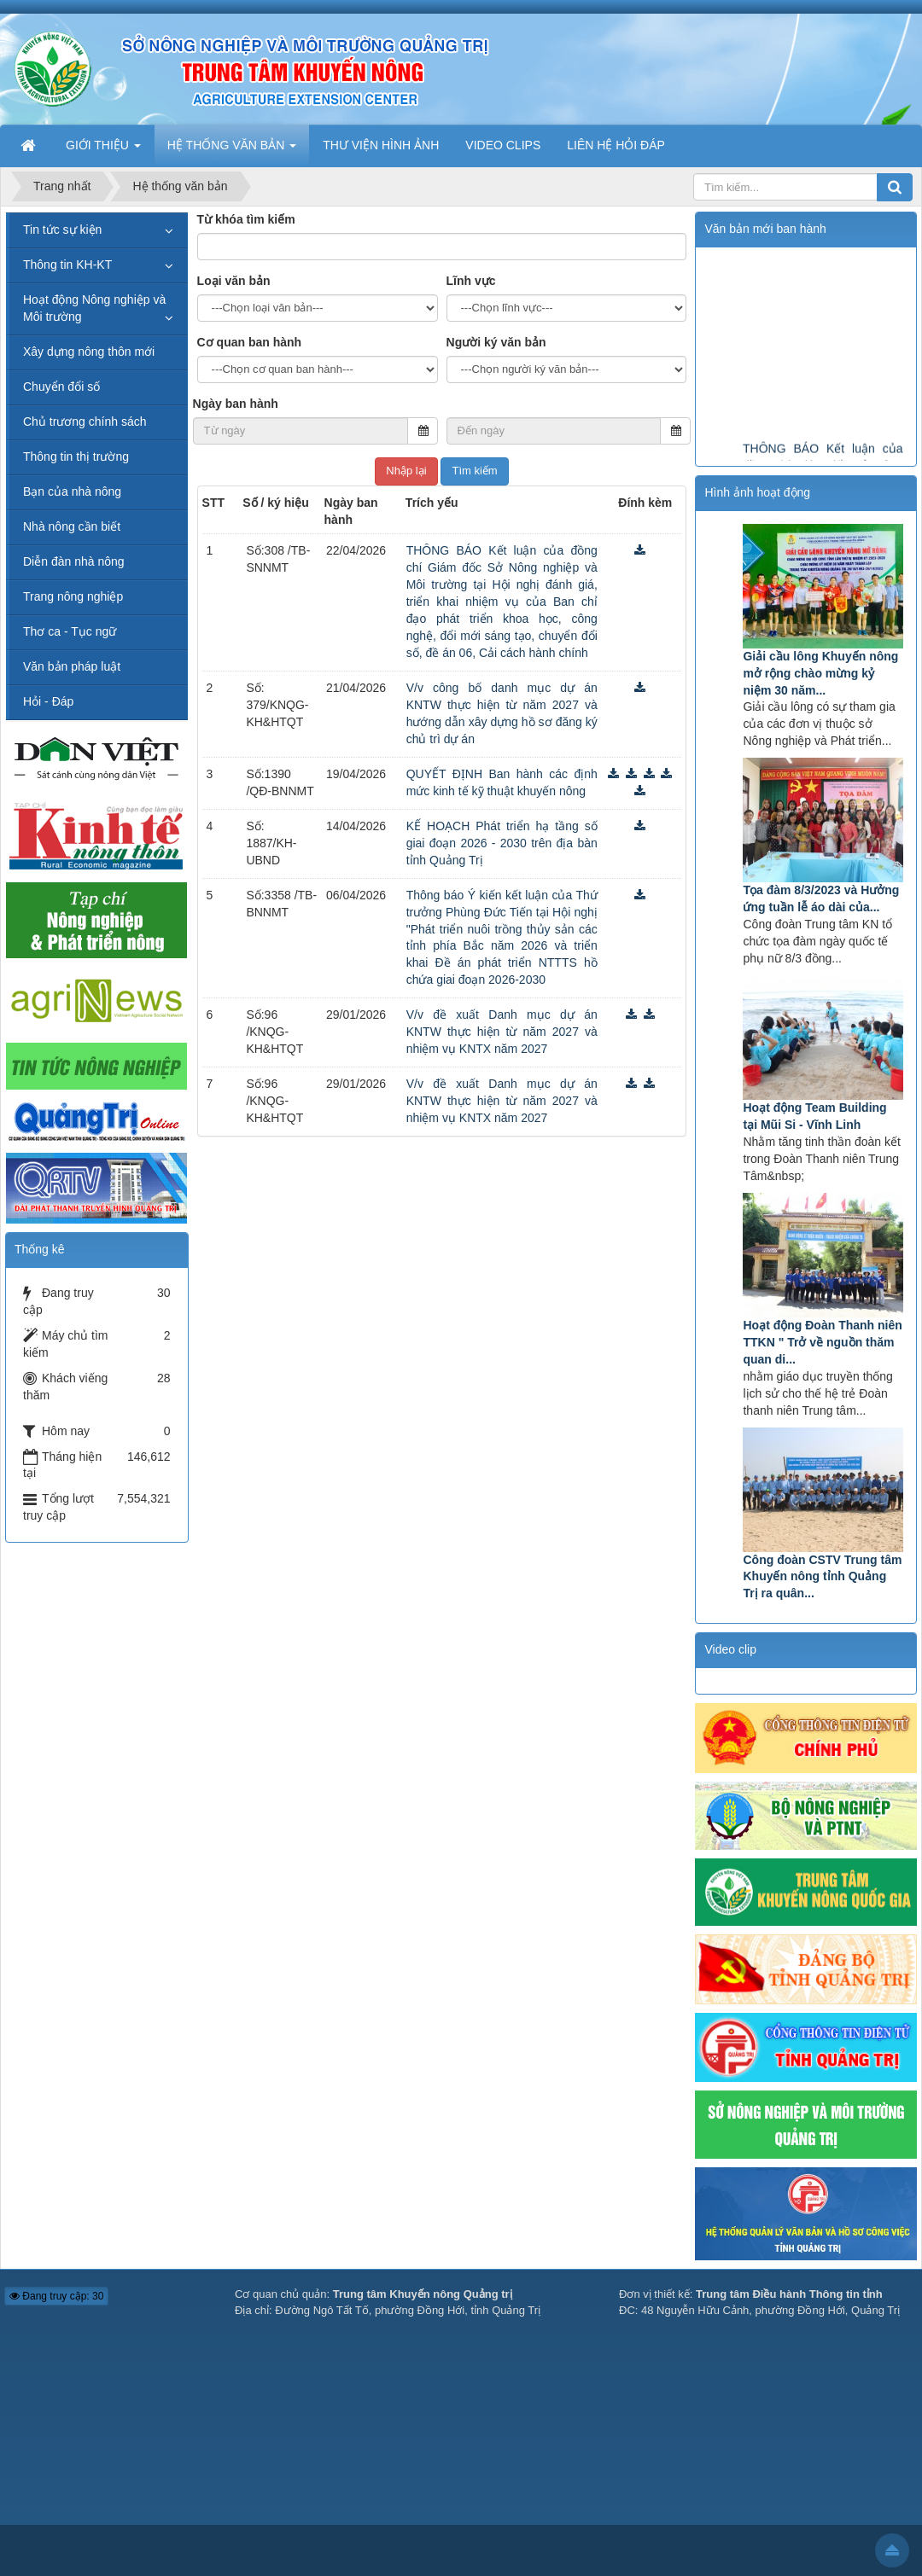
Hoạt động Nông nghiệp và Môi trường (94, 308)
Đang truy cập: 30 (56, 2296)
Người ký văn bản (496, 342)
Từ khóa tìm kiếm (246, 219)
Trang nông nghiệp (73, 596)
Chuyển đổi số (61, 386)
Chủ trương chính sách (85, 421)
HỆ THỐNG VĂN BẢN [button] (231, 150)
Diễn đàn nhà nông (74, 561)
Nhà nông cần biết (71, 526)
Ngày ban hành (235, 403)
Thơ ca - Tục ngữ (69, 631)
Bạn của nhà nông (72, 491)
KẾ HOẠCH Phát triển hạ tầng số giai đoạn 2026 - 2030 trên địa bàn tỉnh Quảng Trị (502, 843)
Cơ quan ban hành (249, 342)
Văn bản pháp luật (71, 666)
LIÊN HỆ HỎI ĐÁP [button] (616, 145)
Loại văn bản (234, 281)
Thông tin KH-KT (67, 264)
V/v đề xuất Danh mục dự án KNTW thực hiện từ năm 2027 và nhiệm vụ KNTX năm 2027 (502, 1031)
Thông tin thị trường (76, 456)
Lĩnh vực (471, 281)
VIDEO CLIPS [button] (502, 145)
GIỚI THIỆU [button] (103, 150)
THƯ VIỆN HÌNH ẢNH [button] (381, 145)
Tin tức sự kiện (62, 229)
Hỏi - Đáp (48, 701)
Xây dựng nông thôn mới (89, 351)
